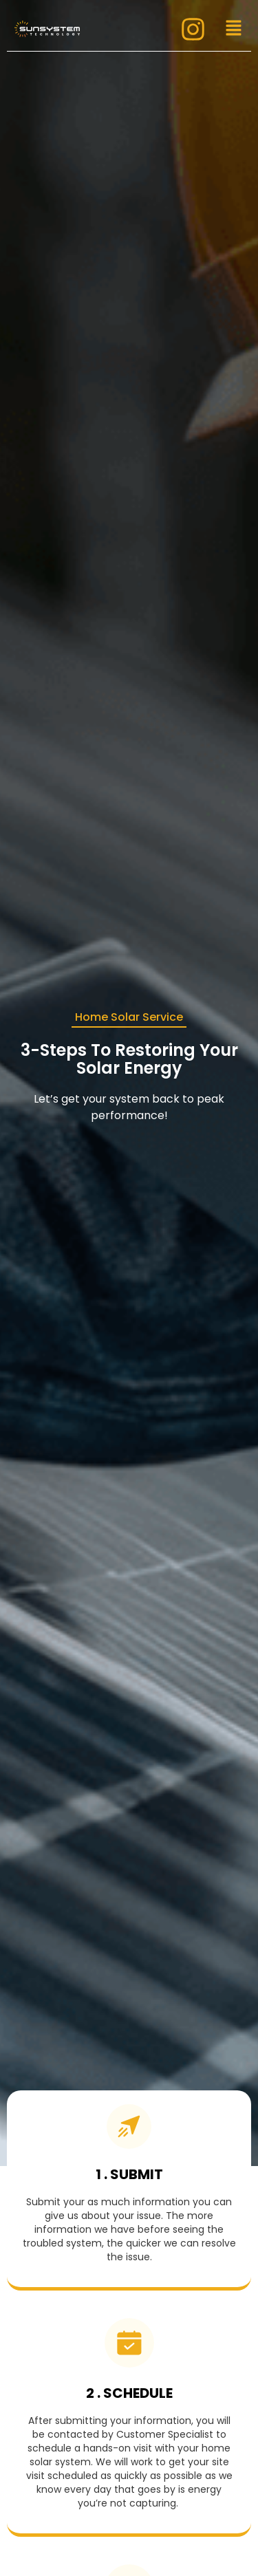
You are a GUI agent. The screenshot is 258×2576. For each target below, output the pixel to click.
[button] (233, 29)
